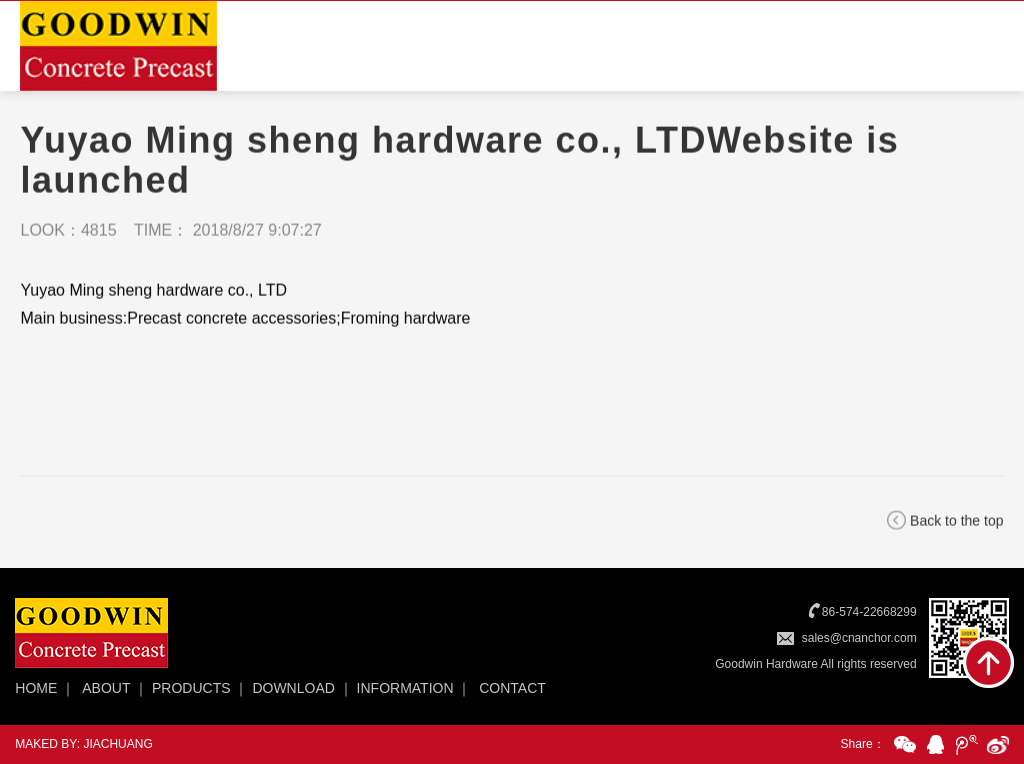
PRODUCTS (191, 688)
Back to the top (956, 522)
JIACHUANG (117, 744)
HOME (36, 688)
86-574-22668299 (869, 612)
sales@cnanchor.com (859, 638)
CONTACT (512, 688)
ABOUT (106, 688)
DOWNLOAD (293, 688)
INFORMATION (405, 688)
